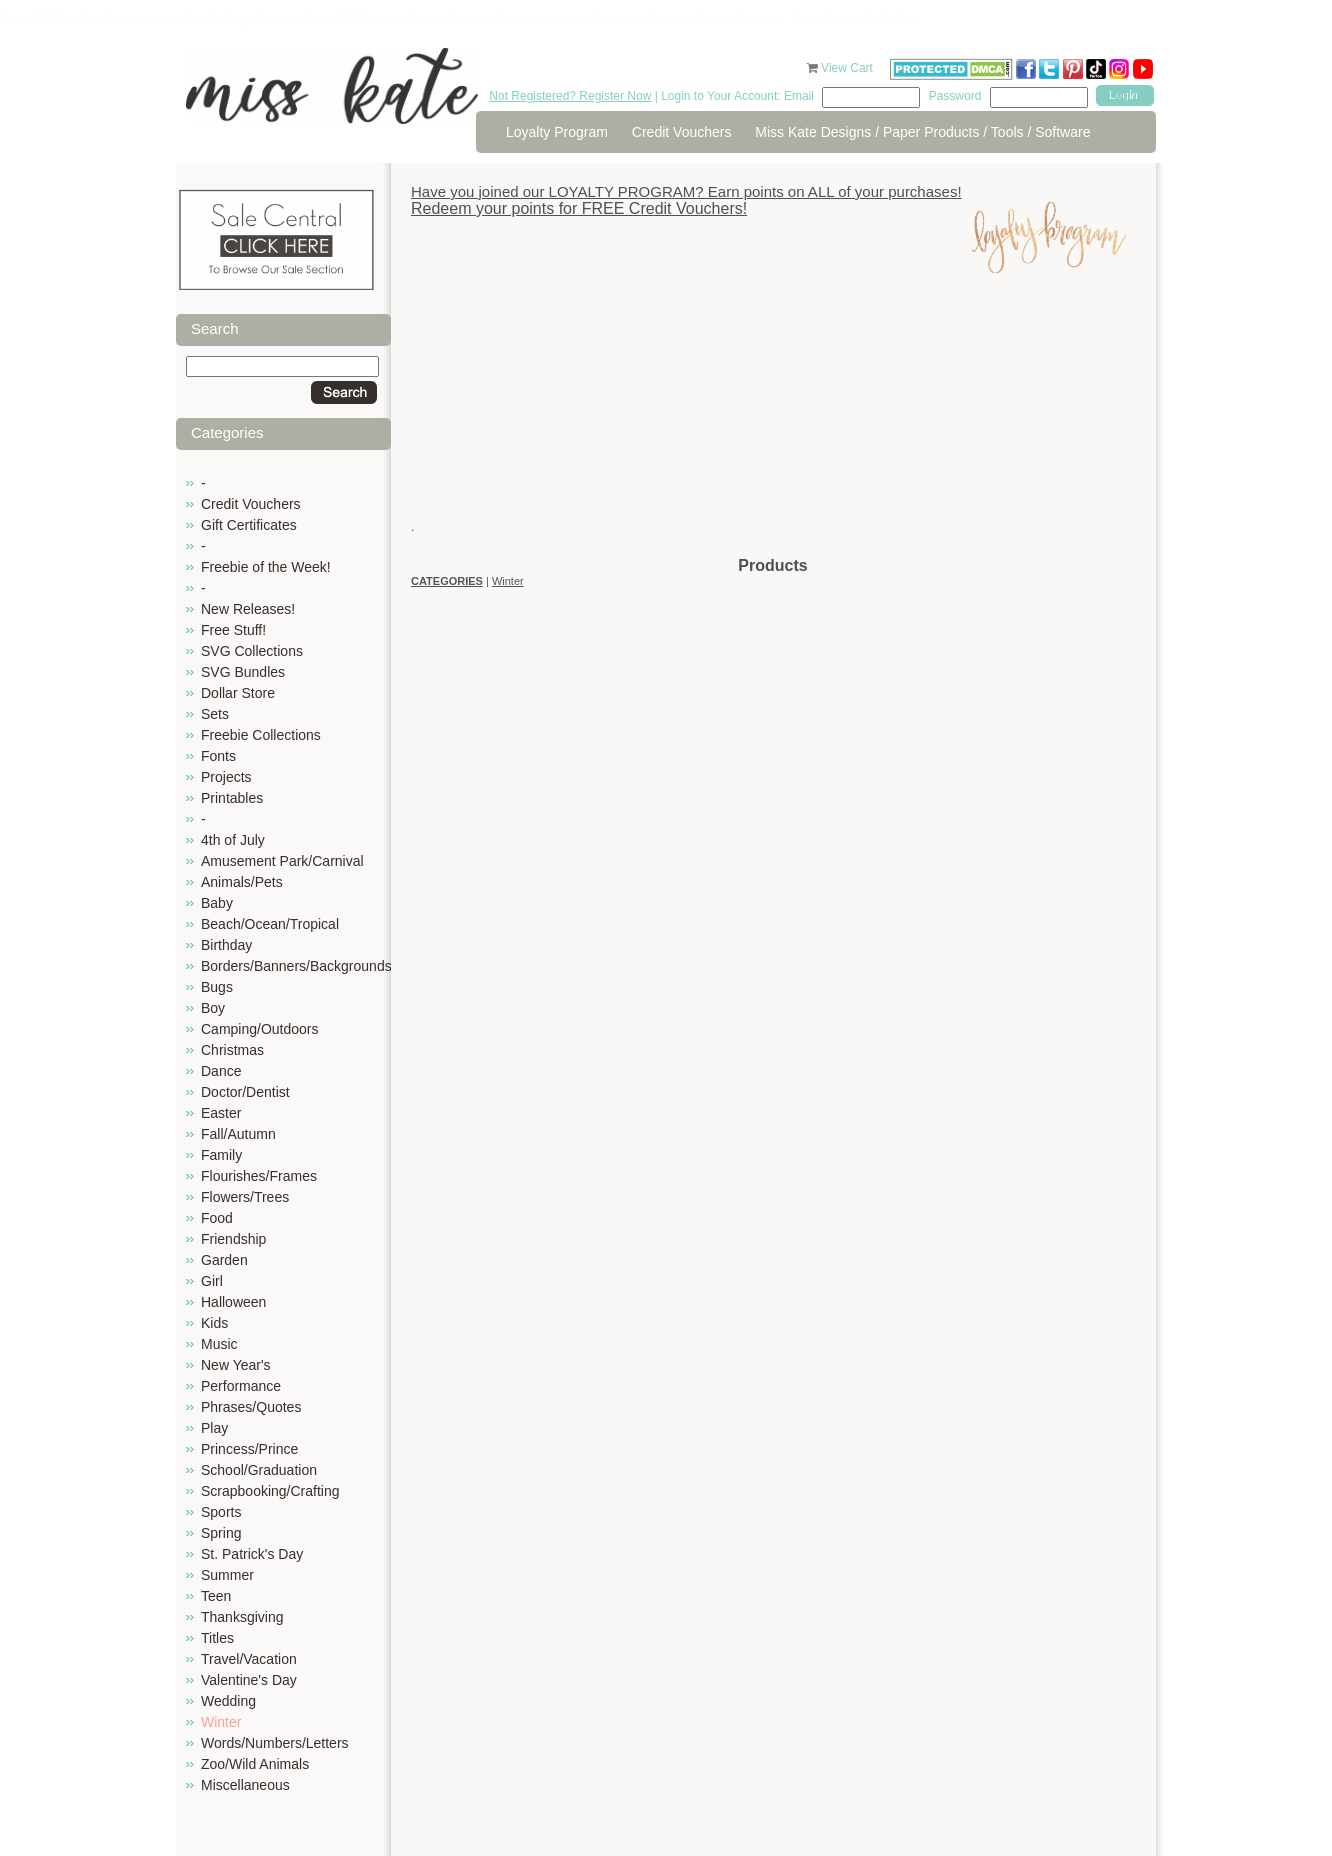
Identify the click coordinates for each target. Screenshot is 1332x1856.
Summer (227, 1575)
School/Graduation (259, 1470)
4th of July (233, 840)
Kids (214, 1323)
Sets (215, 714)
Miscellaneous (245, 1785)
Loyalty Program (557, 132)
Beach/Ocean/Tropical (270, 924)
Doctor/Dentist (245, 1092)
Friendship (233, 1239)
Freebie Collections (261, 735)
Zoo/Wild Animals (255, 1764)
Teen (216, 1596)
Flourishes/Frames (259, 1176)
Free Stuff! (233, 630)
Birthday (226, 945)
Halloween (233, 1302)
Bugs (217, 987)
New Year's (236, 1365)
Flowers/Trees (245, 1197)
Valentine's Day (249, 1680)
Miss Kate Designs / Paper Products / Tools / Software (922, 132)
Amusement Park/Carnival (282, 861)
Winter (221, 1722)
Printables (232, 798)
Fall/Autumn (238, 1134)
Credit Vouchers (682, 132)
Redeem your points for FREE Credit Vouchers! (579, 208)
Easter (221, 1113)
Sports (221, 1512)
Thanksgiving (242, 1617)
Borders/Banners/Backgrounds (296, 966)
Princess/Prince (249, 1449)
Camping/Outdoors (260, 1029)
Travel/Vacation (249, 1659)
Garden (224, 1260)
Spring (221, 1533)
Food (217, 1218)
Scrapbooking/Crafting (270, 1491)
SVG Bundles (243, 672)
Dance (221, 1071)
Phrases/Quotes (251, 1407)
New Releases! (248, 609)
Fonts (218, 756)
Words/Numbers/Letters (275, 1743)
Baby (217, 903)
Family (221, 1155)
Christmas (232, 1050)
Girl (212, 1281)
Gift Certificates (249, 525)
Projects (226, 777)
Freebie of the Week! (266, 567)
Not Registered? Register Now (570, 96)
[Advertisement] (773, 415)
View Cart (848, 68)
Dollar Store (238, 693)
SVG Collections (252, 651)
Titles (217, 1638)
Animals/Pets (242, 882)
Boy (213, 1008)
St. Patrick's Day (252, 1554)
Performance (241, 1386)
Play (214, 1428)
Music (219, 1344)
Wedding (228, 1701)
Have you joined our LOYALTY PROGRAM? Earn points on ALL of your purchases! (686, 191)
